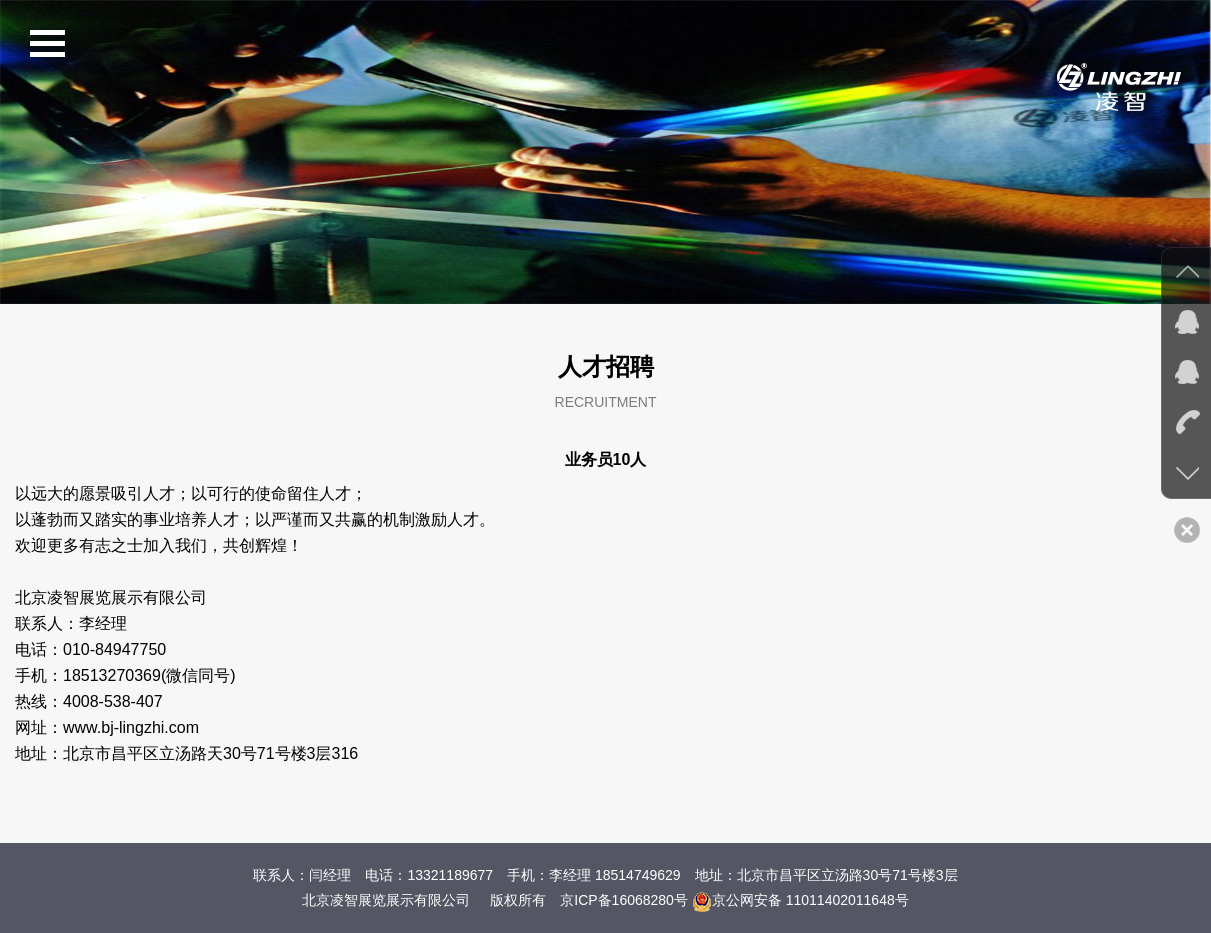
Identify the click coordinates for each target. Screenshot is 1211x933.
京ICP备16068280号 (624, 900)
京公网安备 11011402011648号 (800, 900)
